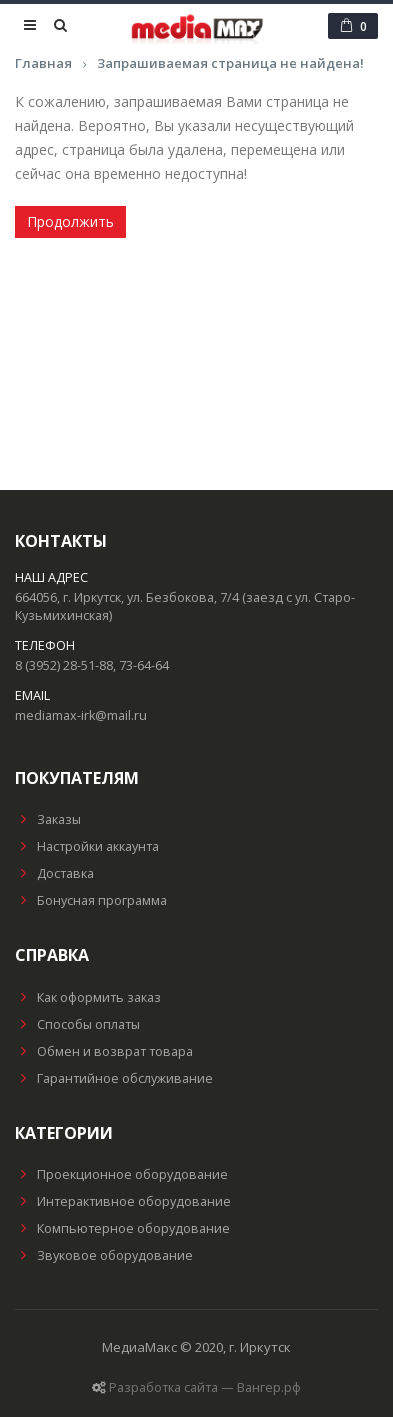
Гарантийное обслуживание (114, 1078)
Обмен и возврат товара (104, 1051)
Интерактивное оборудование (123, 1201)
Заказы (48, 819)
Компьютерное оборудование (122, 1228)
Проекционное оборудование (121, 1174)
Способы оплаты (77, 1024)
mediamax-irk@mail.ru (81, 715)
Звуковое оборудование (104, 1255)
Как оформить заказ (88, 997)
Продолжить (70, 221)
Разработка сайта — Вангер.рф (205, 1387)
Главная (43, 63)
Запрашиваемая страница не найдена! (230, 63)
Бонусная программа (91, 900)
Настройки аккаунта (87, 846)
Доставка (54, 873)
